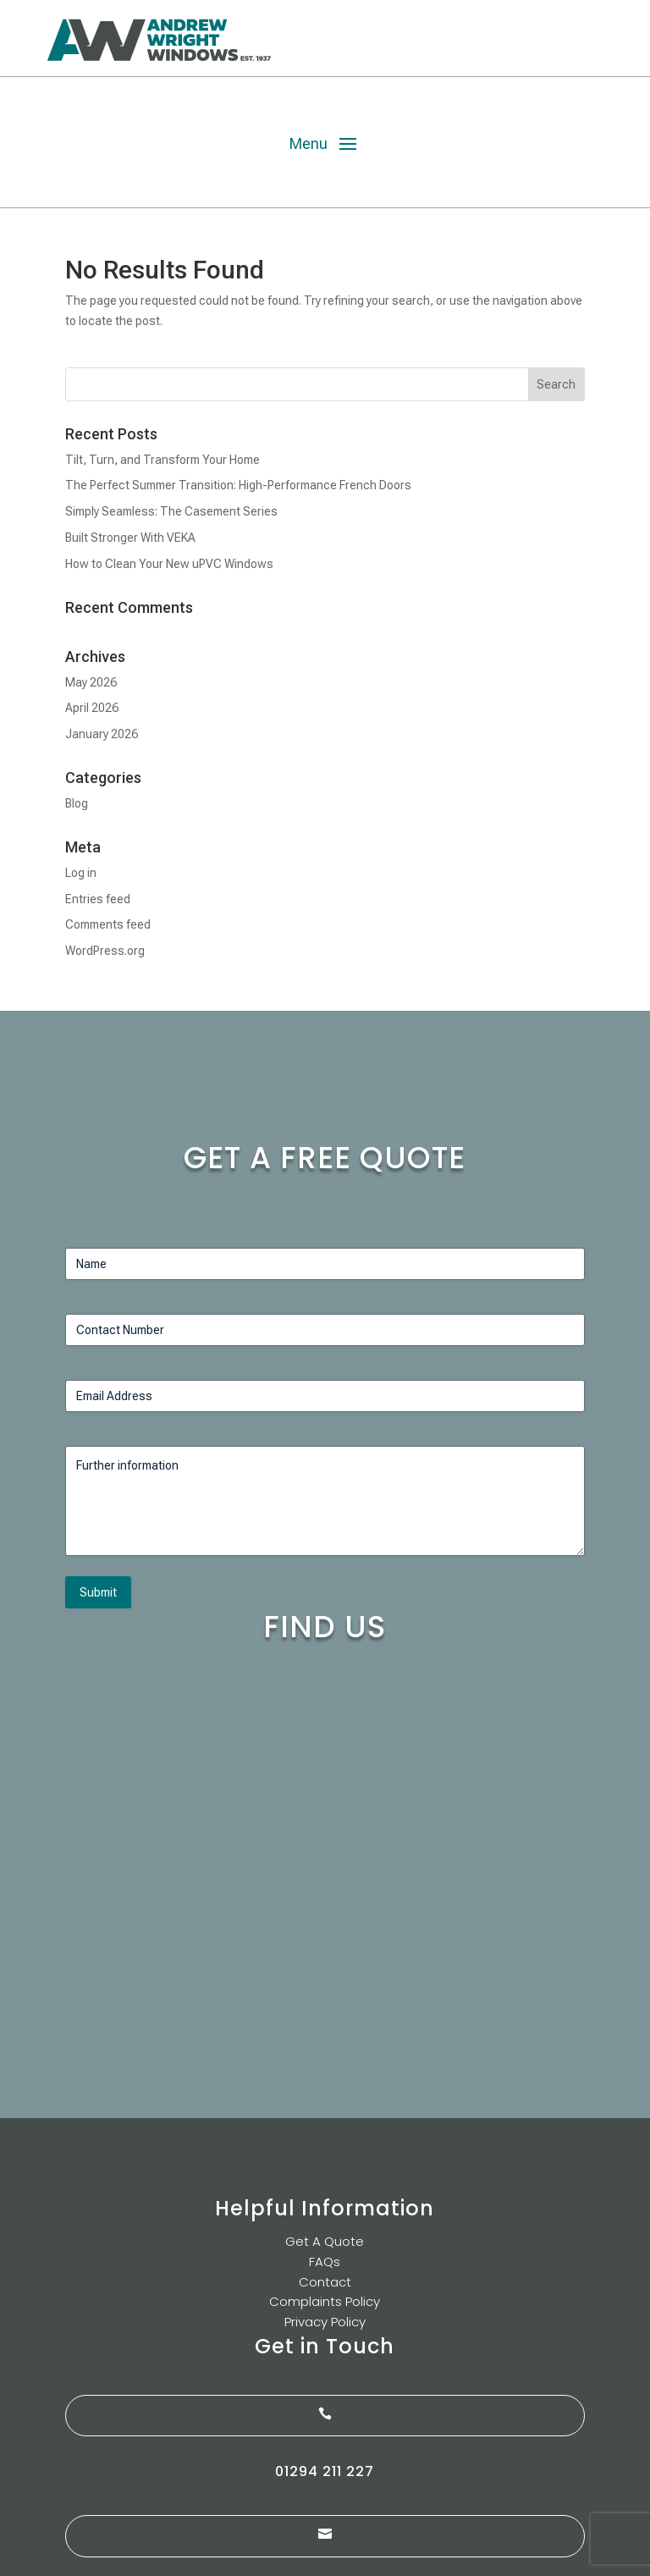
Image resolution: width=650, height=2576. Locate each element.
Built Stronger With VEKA (130, 537)
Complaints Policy (324, 2301)
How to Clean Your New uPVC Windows (169, 564)
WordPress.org (105, 950)
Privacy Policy (325, 2322)
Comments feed (108, 924)
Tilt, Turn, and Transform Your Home (162, 459)
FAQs (324, 2261)
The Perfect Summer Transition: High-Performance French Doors (238, 485)
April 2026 (91, 707)
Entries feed (97, 899)
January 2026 (101, 734)
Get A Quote (324, 2241)
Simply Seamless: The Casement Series (171, 511)
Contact (325, 2282)
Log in (80, 873)
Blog (76, 803)
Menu (308, 143)
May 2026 (91, 682)
